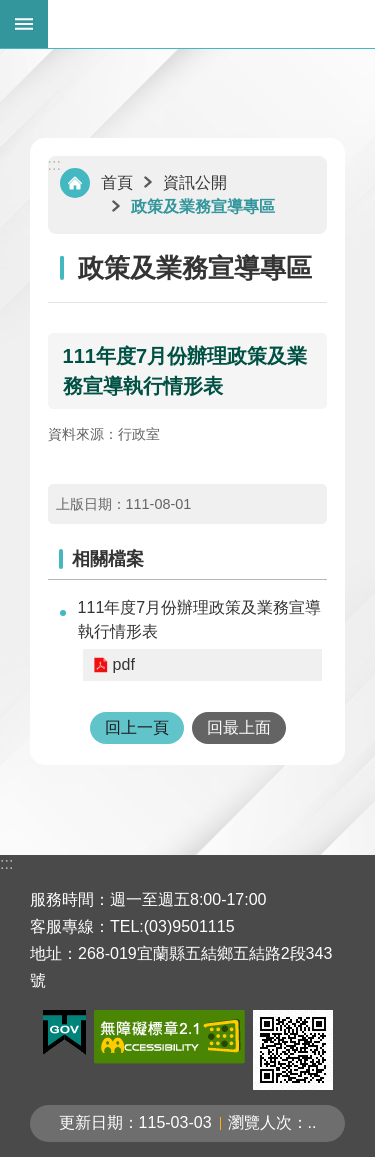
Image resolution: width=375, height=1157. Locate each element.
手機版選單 (24, 24)
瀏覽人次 (260, 1122)
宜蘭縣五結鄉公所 (211, 24)
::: (54, 164)
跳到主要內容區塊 (10, 10)
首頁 (117, 182)
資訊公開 (195, 182)
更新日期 (91, 1122)
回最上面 (239, 727)
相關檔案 (108, 559)
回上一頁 (137, 727)
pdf (124, 664)
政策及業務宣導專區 (203, 206)
